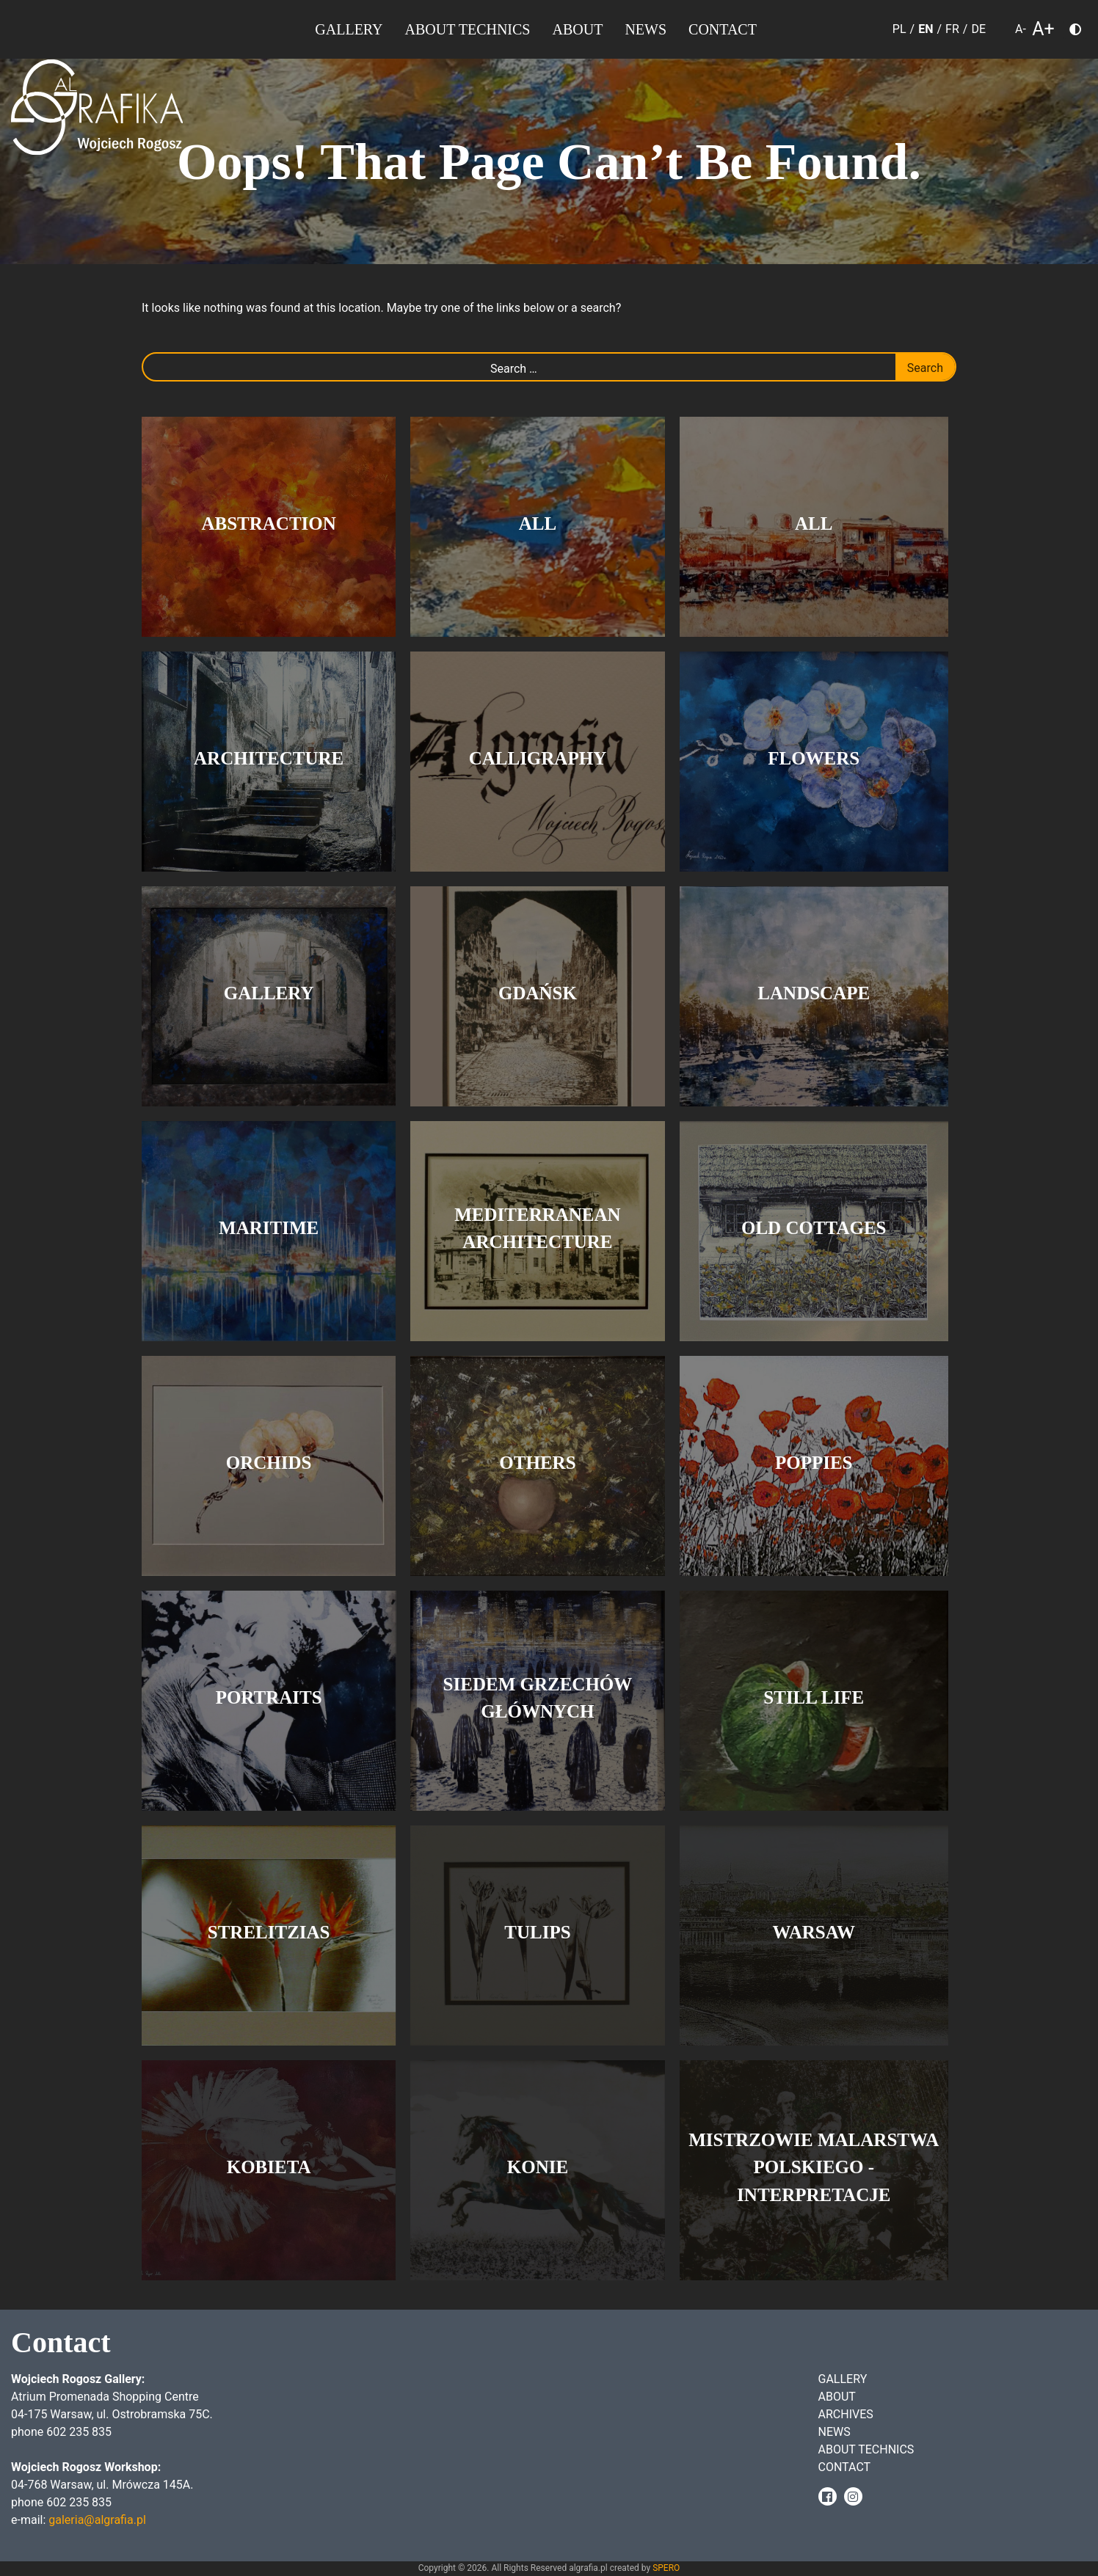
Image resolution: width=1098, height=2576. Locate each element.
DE (978, 29)
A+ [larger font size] (1043, 30)
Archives (845, 2414)
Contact (722, 29)
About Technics (468, 29)
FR (952, 29)
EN (925, 29)
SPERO (666, 2568)
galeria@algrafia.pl (97, 2520)
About (577, 29)
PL (899, 29)
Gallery (348, 29)
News (645, 29)
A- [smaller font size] (1020, 29)
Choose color (1081, 32)
